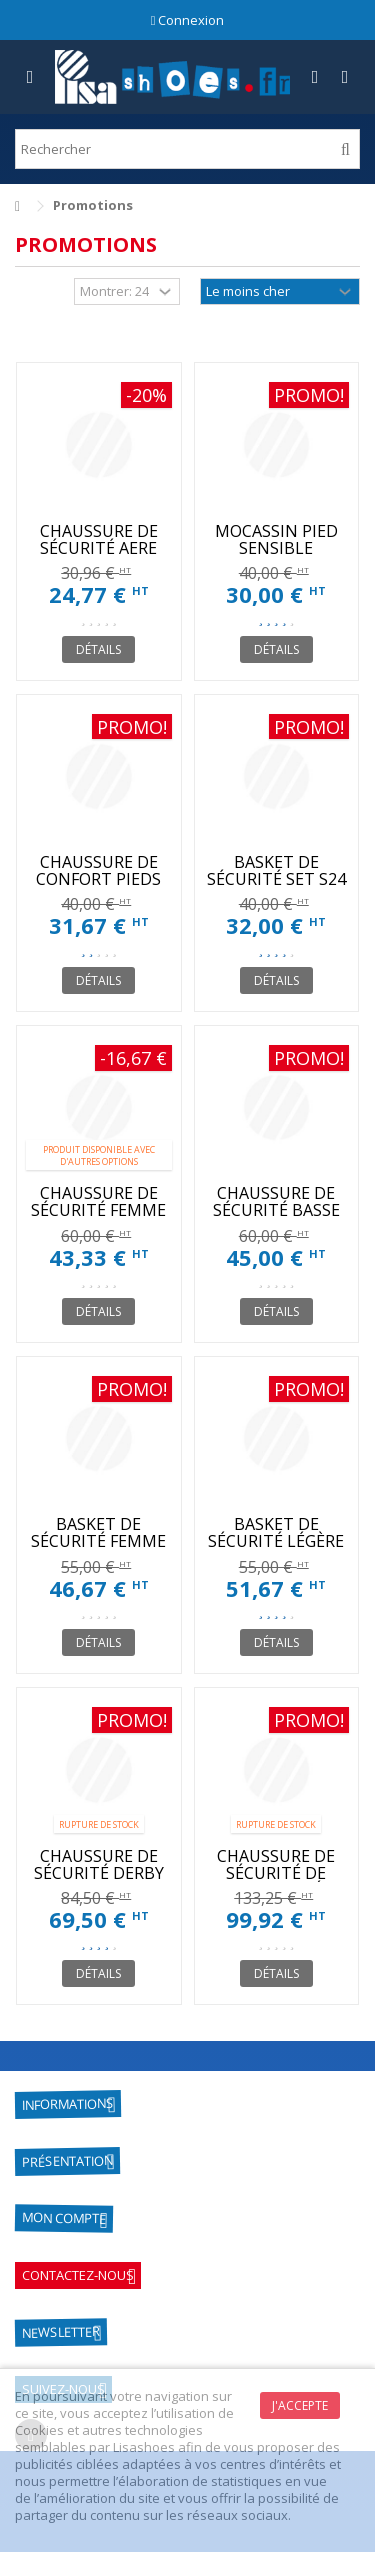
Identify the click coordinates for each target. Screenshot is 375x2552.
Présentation (67, 2161)
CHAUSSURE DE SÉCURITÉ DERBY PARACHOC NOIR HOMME (99, 1881)
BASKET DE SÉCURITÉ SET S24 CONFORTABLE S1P (276, 887)
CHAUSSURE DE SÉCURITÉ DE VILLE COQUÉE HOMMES (276, 1881)
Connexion (188, 20)
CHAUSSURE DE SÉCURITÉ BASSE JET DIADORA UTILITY (276, 1218)
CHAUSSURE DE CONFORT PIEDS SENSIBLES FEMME (98, 879)
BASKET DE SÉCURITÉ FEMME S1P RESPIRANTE (98, 1541)
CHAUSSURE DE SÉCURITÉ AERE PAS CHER (99, 548)
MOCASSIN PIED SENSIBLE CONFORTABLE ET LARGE (276, 556)
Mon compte (64, 2218)
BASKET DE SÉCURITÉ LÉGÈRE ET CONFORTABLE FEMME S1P (276, 1549)
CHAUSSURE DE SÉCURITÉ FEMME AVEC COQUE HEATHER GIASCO (98, 1218)
